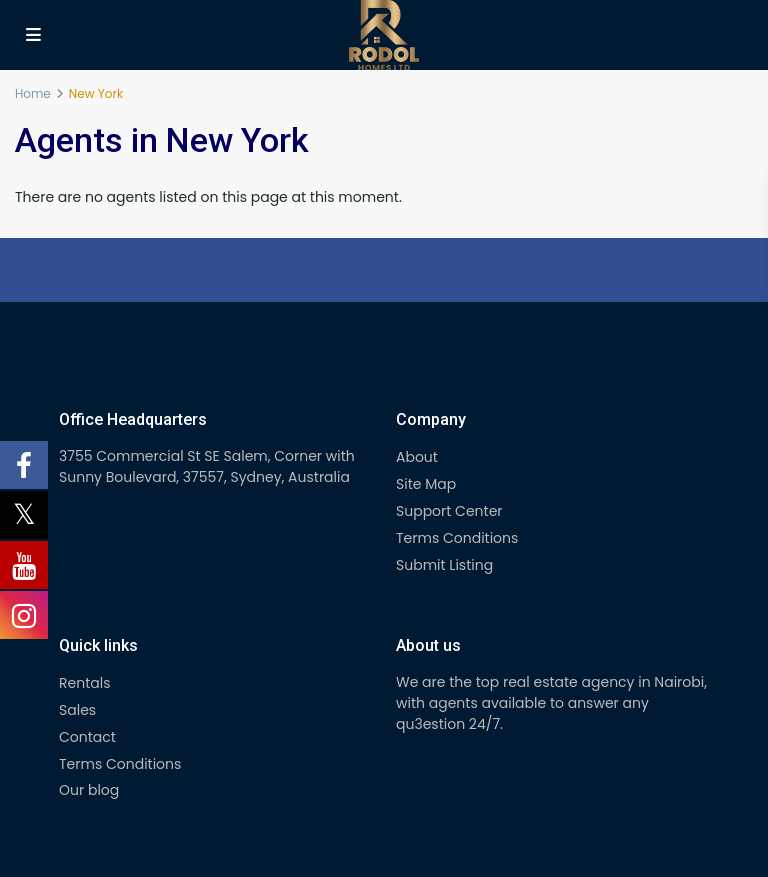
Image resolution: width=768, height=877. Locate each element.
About (417, 457)
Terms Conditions (457, 538)
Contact (87, 737)
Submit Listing (444, 565)
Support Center (449, 511)
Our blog (89, 790)
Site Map (426, 484)
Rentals (84, 683)
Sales (77, 710)
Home (33, 93)
